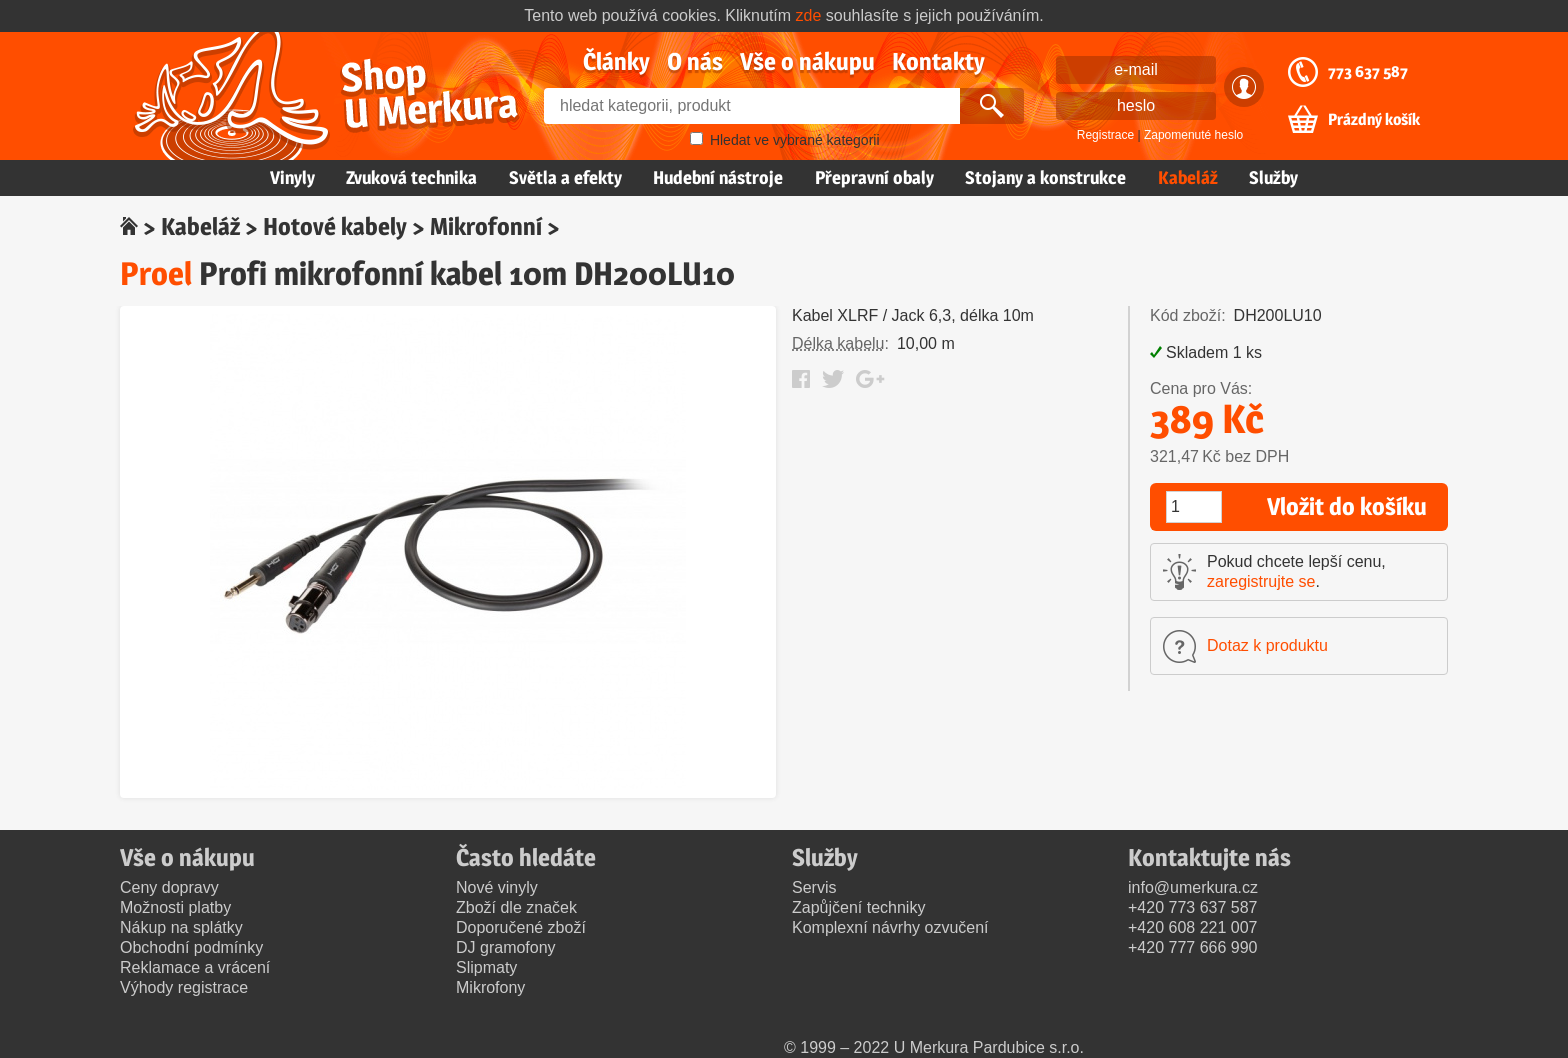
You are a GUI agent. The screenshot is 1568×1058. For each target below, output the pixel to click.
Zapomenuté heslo (1193, 135)
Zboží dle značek (516, 907)
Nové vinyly (497, 887)
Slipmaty (486, 967)
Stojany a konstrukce (1045, 177)
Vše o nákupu (807, 61)
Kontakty (938, 61)
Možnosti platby (175, 907)
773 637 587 (1368, 72)
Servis (814, 887)
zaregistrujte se (1261, 581)
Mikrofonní (486, 226)
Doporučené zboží (521, 927)
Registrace (1105, 135)
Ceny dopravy (169, 887)
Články (616, 61)
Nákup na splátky (181, 927)
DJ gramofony (506, 947)
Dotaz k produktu (1267, 645)
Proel (156, 273)
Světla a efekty (565, 177)
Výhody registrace (184, 987)
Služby (1273, 177)
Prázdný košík (1374, 120)
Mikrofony (490, 987)
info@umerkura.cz (1193, 887)
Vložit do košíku (1347, 506)
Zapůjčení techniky (858, 907)
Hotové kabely (335, 226)
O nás (695, 61)
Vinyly (292, 177)
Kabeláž (1188, 177)
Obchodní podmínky (191, 947)
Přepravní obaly (874, 177)
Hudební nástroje (718, 177)
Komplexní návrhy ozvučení (890, 927)
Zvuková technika (411, 177)
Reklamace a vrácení (195, 967)
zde (809, 15)
